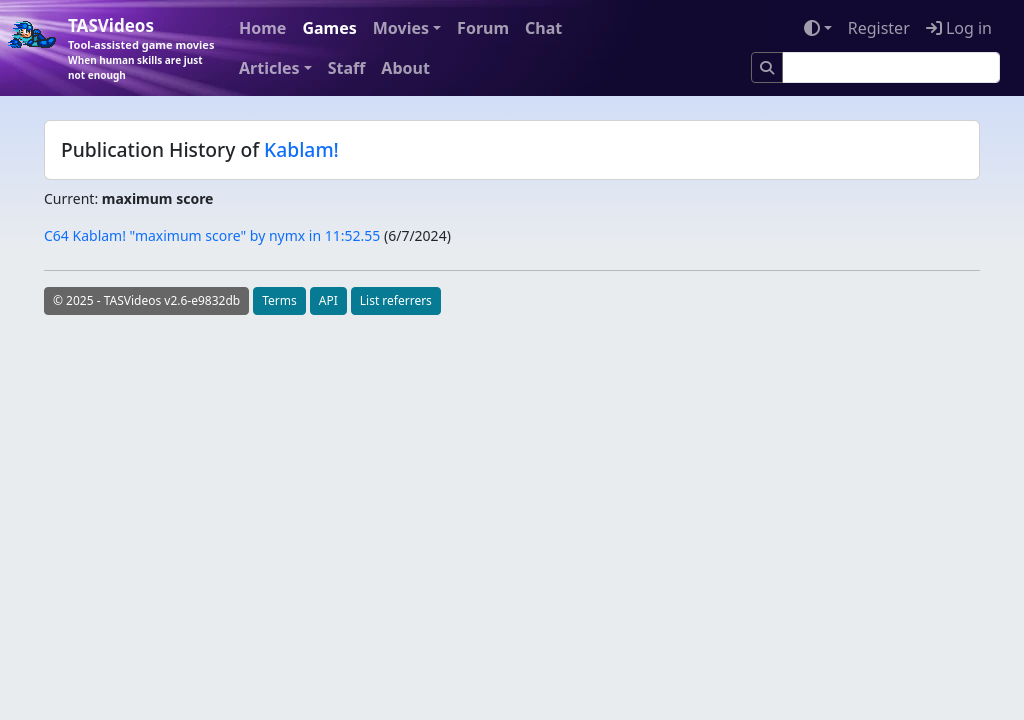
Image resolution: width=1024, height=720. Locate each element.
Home (262, 28)
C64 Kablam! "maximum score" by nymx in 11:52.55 (212, 235)
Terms (279, 300)
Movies (401, 28)
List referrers (396, 300)
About (405, 68)
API (328, 300)
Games (329, 28)
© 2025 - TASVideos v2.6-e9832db (146, 300)
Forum (483, 28)
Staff (347, 68)
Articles (269, 68)
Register (879, 28)
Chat (543, 28)
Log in (959, 28)
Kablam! (301, 149)
